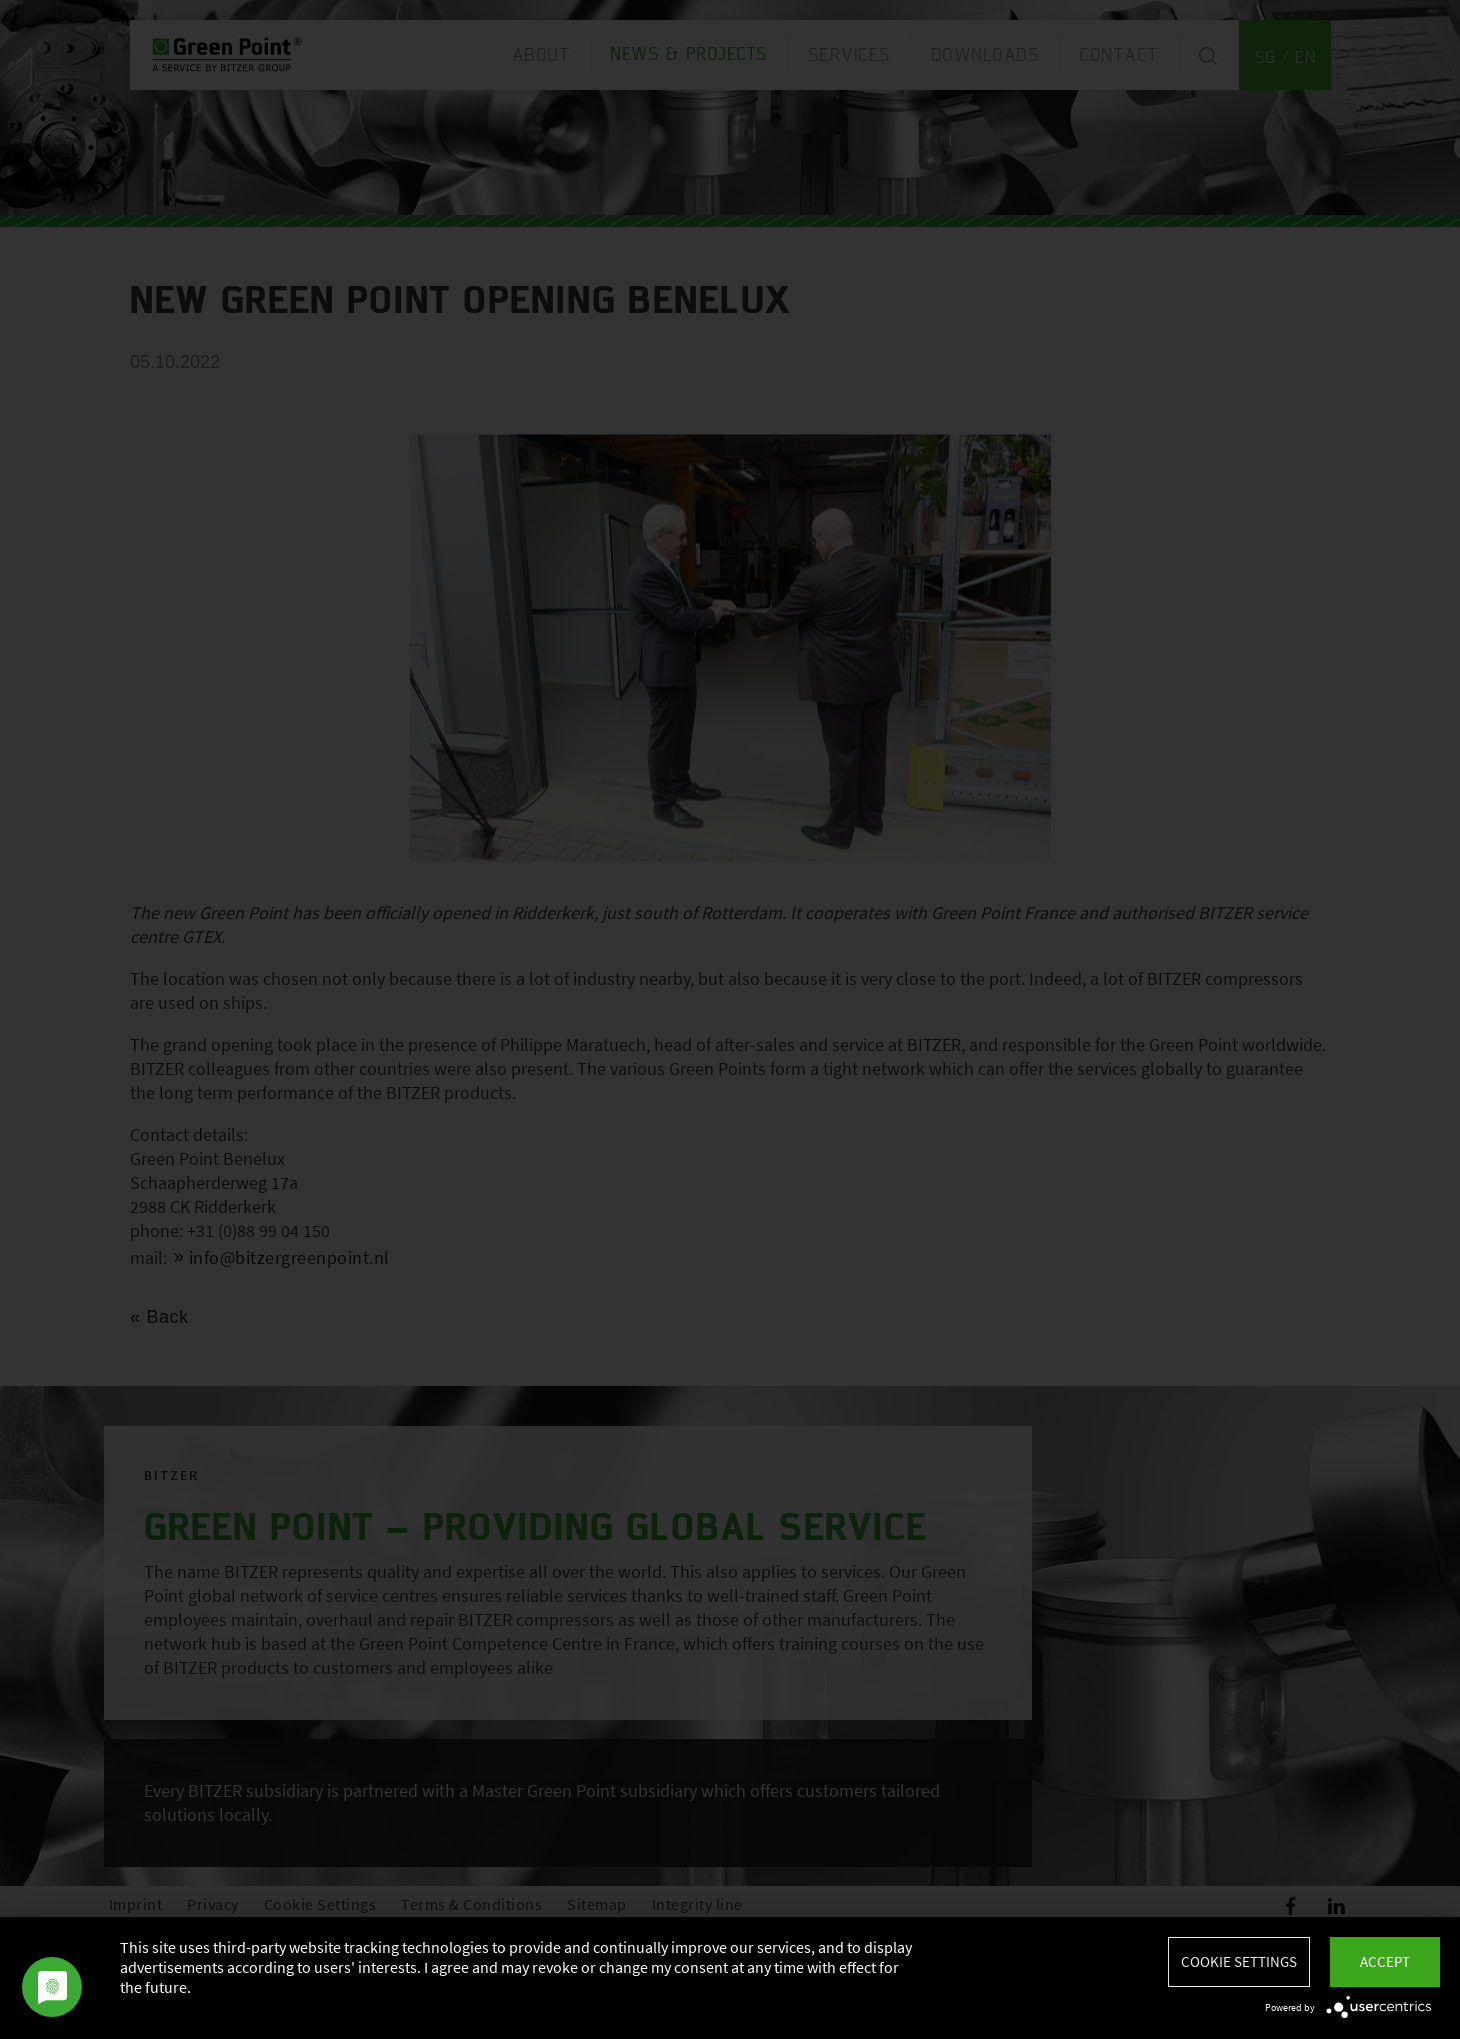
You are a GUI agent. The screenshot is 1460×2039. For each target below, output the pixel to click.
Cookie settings (1239, 1961)
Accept (1385, 1961)
